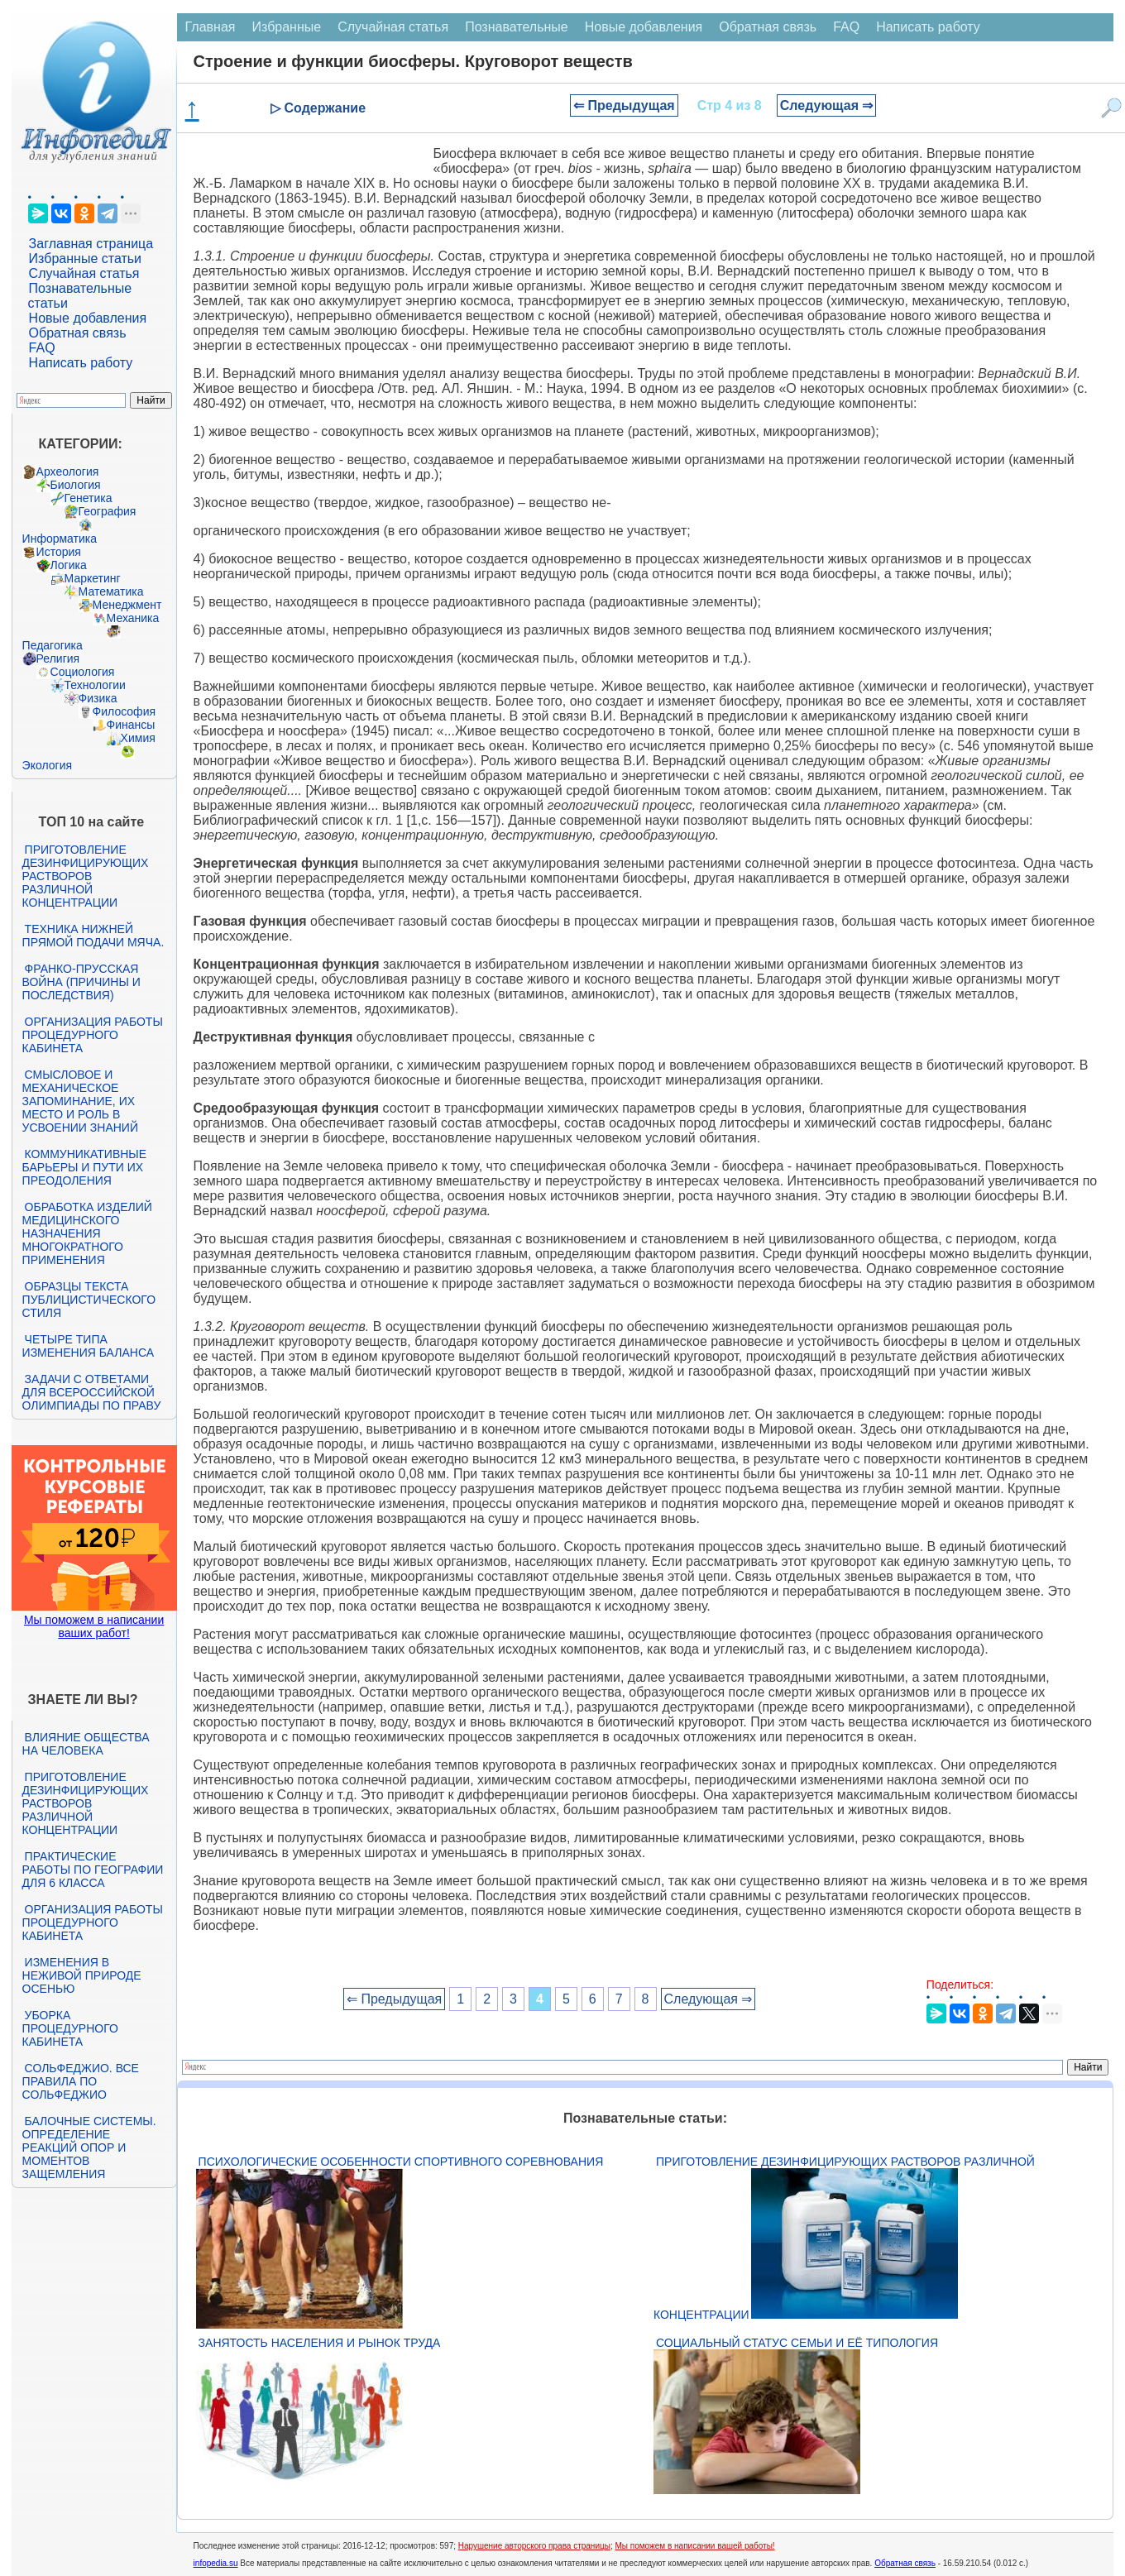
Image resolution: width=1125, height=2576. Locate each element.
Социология (82, 671)
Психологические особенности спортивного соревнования (401, 2161)
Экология (47, 765)
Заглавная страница (91, 244)
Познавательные (516, 27)
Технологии (95, 685)
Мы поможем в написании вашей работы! (694, 2545)
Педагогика (52, 645)
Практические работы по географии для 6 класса (93, 1869)
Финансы (131, 724)
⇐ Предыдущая (624, 105)
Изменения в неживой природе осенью (81, 1975)
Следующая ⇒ (827, 105)
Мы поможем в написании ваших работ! (94, 1626)
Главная (210, 27)
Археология (67, 471)
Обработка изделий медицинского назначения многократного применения (87, 1233)
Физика (98, 698)
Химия (138, 738)
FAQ (42, 348)
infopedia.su (216, 2563)
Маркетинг (93, 578)
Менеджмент (127, 604)
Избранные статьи (85, 258)
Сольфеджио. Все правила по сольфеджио (80, 2081)
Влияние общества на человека (86, 1744)
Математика (111, 591)
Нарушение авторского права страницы (534, 2545)
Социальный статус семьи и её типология (797, 2342)
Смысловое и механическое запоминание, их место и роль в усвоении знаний (80, 1101)
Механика (133, 618)
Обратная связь (78, 333)
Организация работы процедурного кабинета (92, 1035)
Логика (68, 565)
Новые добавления (88, 318)
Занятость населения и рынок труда (320, 2342)
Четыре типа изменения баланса (88, 1346)
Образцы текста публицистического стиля (89, 1299)
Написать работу (81, 363)
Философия (124, 711)
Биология (75, 484)
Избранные (287, 27)
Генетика (88, 498)
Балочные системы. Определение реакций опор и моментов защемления (89, 2147)
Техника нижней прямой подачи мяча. (93, 935)
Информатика (59, 538)
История (58, 551)
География (107, 511)
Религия (58, 658)
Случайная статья (84, 273)
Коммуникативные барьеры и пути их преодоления (84, 1167)
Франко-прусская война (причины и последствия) (81, 982)
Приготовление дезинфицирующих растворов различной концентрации (85, 876)
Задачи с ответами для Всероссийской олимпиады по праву (91, 1392)
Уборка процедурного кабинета (70, 2028)
